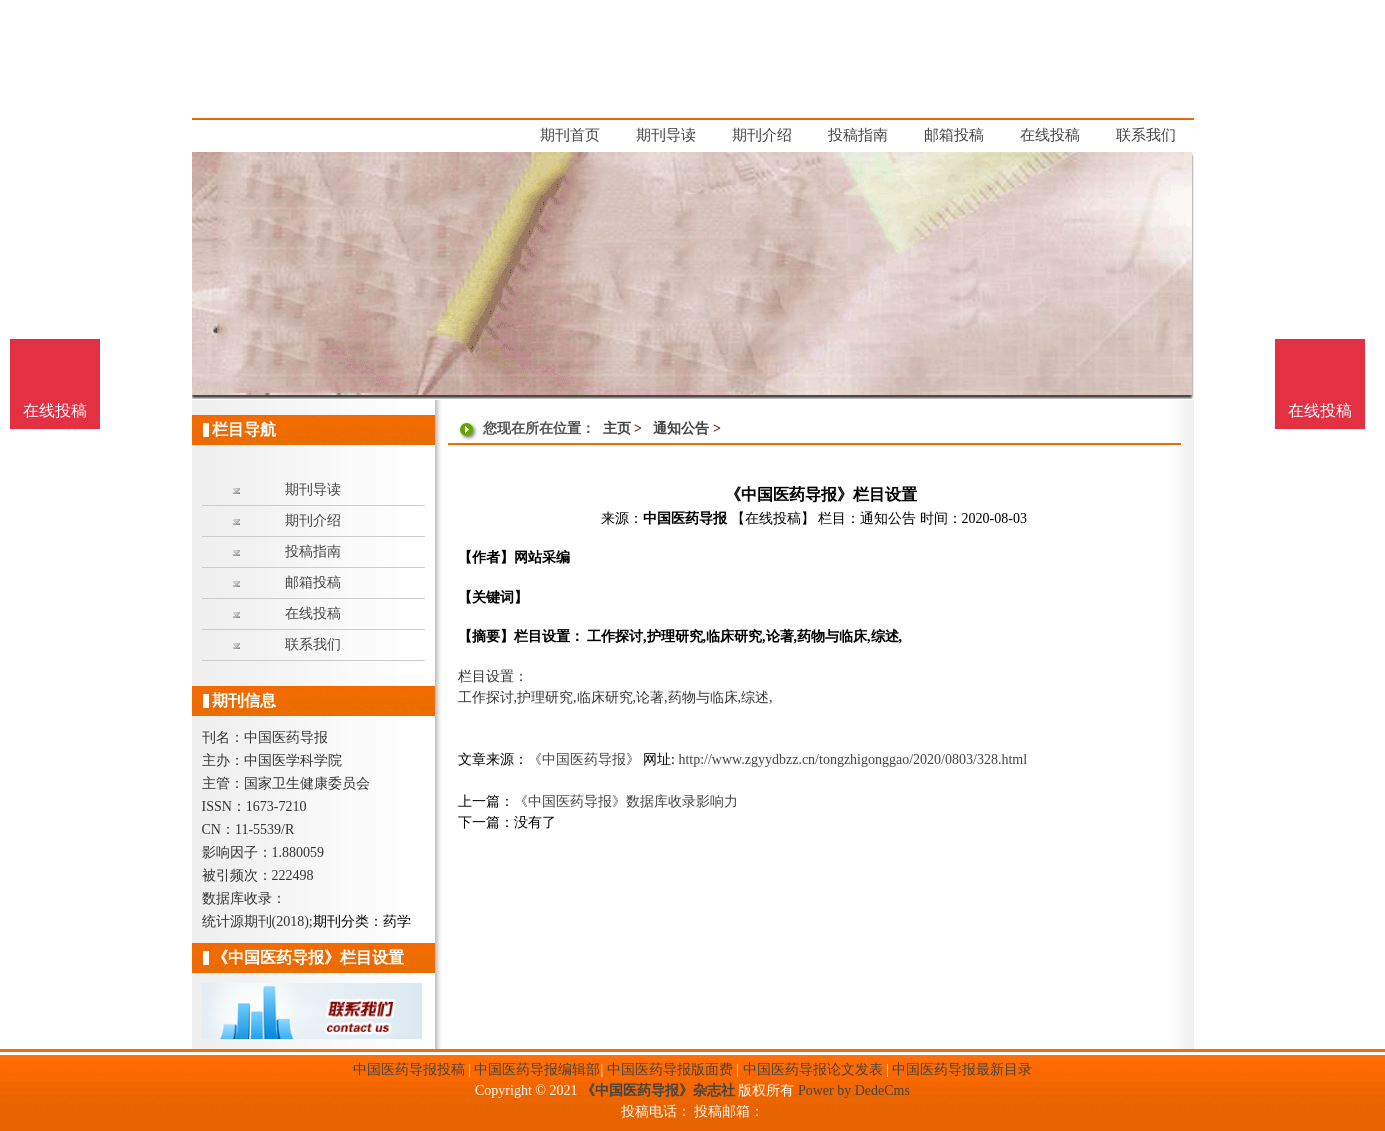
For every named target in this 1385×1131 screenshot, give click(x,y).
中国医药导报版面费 (670, 1069)
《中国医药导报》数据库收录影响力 (626, 801)
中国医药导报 (685, 518)
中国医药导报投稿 (409, 1069)
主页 (617, 428)
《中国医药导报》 (584, 759)
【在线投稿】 (773, 518)
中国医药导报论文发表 (813, 1069)
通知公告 (681, 428)
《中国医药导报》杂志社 (658, 1090)
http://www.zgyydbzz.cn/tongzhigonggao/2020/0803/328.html (852, 759)
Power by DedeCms (854, 1090)
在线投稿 (1320, 410)
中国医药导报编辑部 (537, 1069)
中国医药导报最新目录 (962, 1069)
